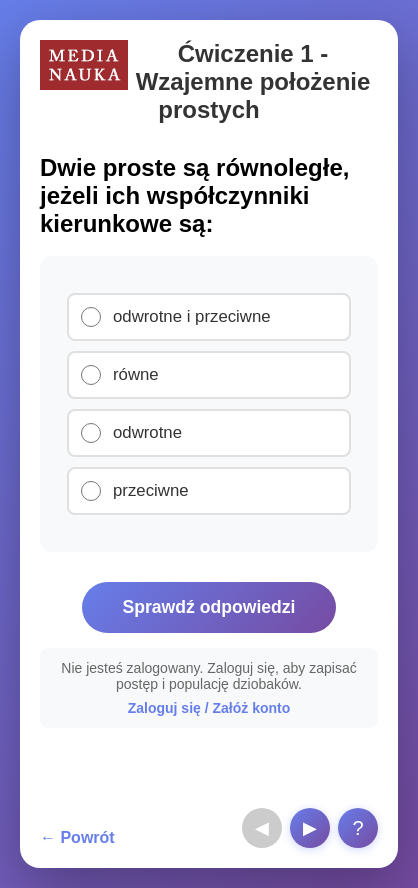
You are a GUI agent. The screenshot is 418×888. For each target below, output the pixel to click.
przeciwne (151, 490)
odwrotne (147, 432)
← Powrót (77, 837)
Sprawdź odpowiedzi (208, 607)
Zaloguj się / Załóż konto (209, 708)
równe (136, 374)
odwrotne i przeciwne (192, 316)
